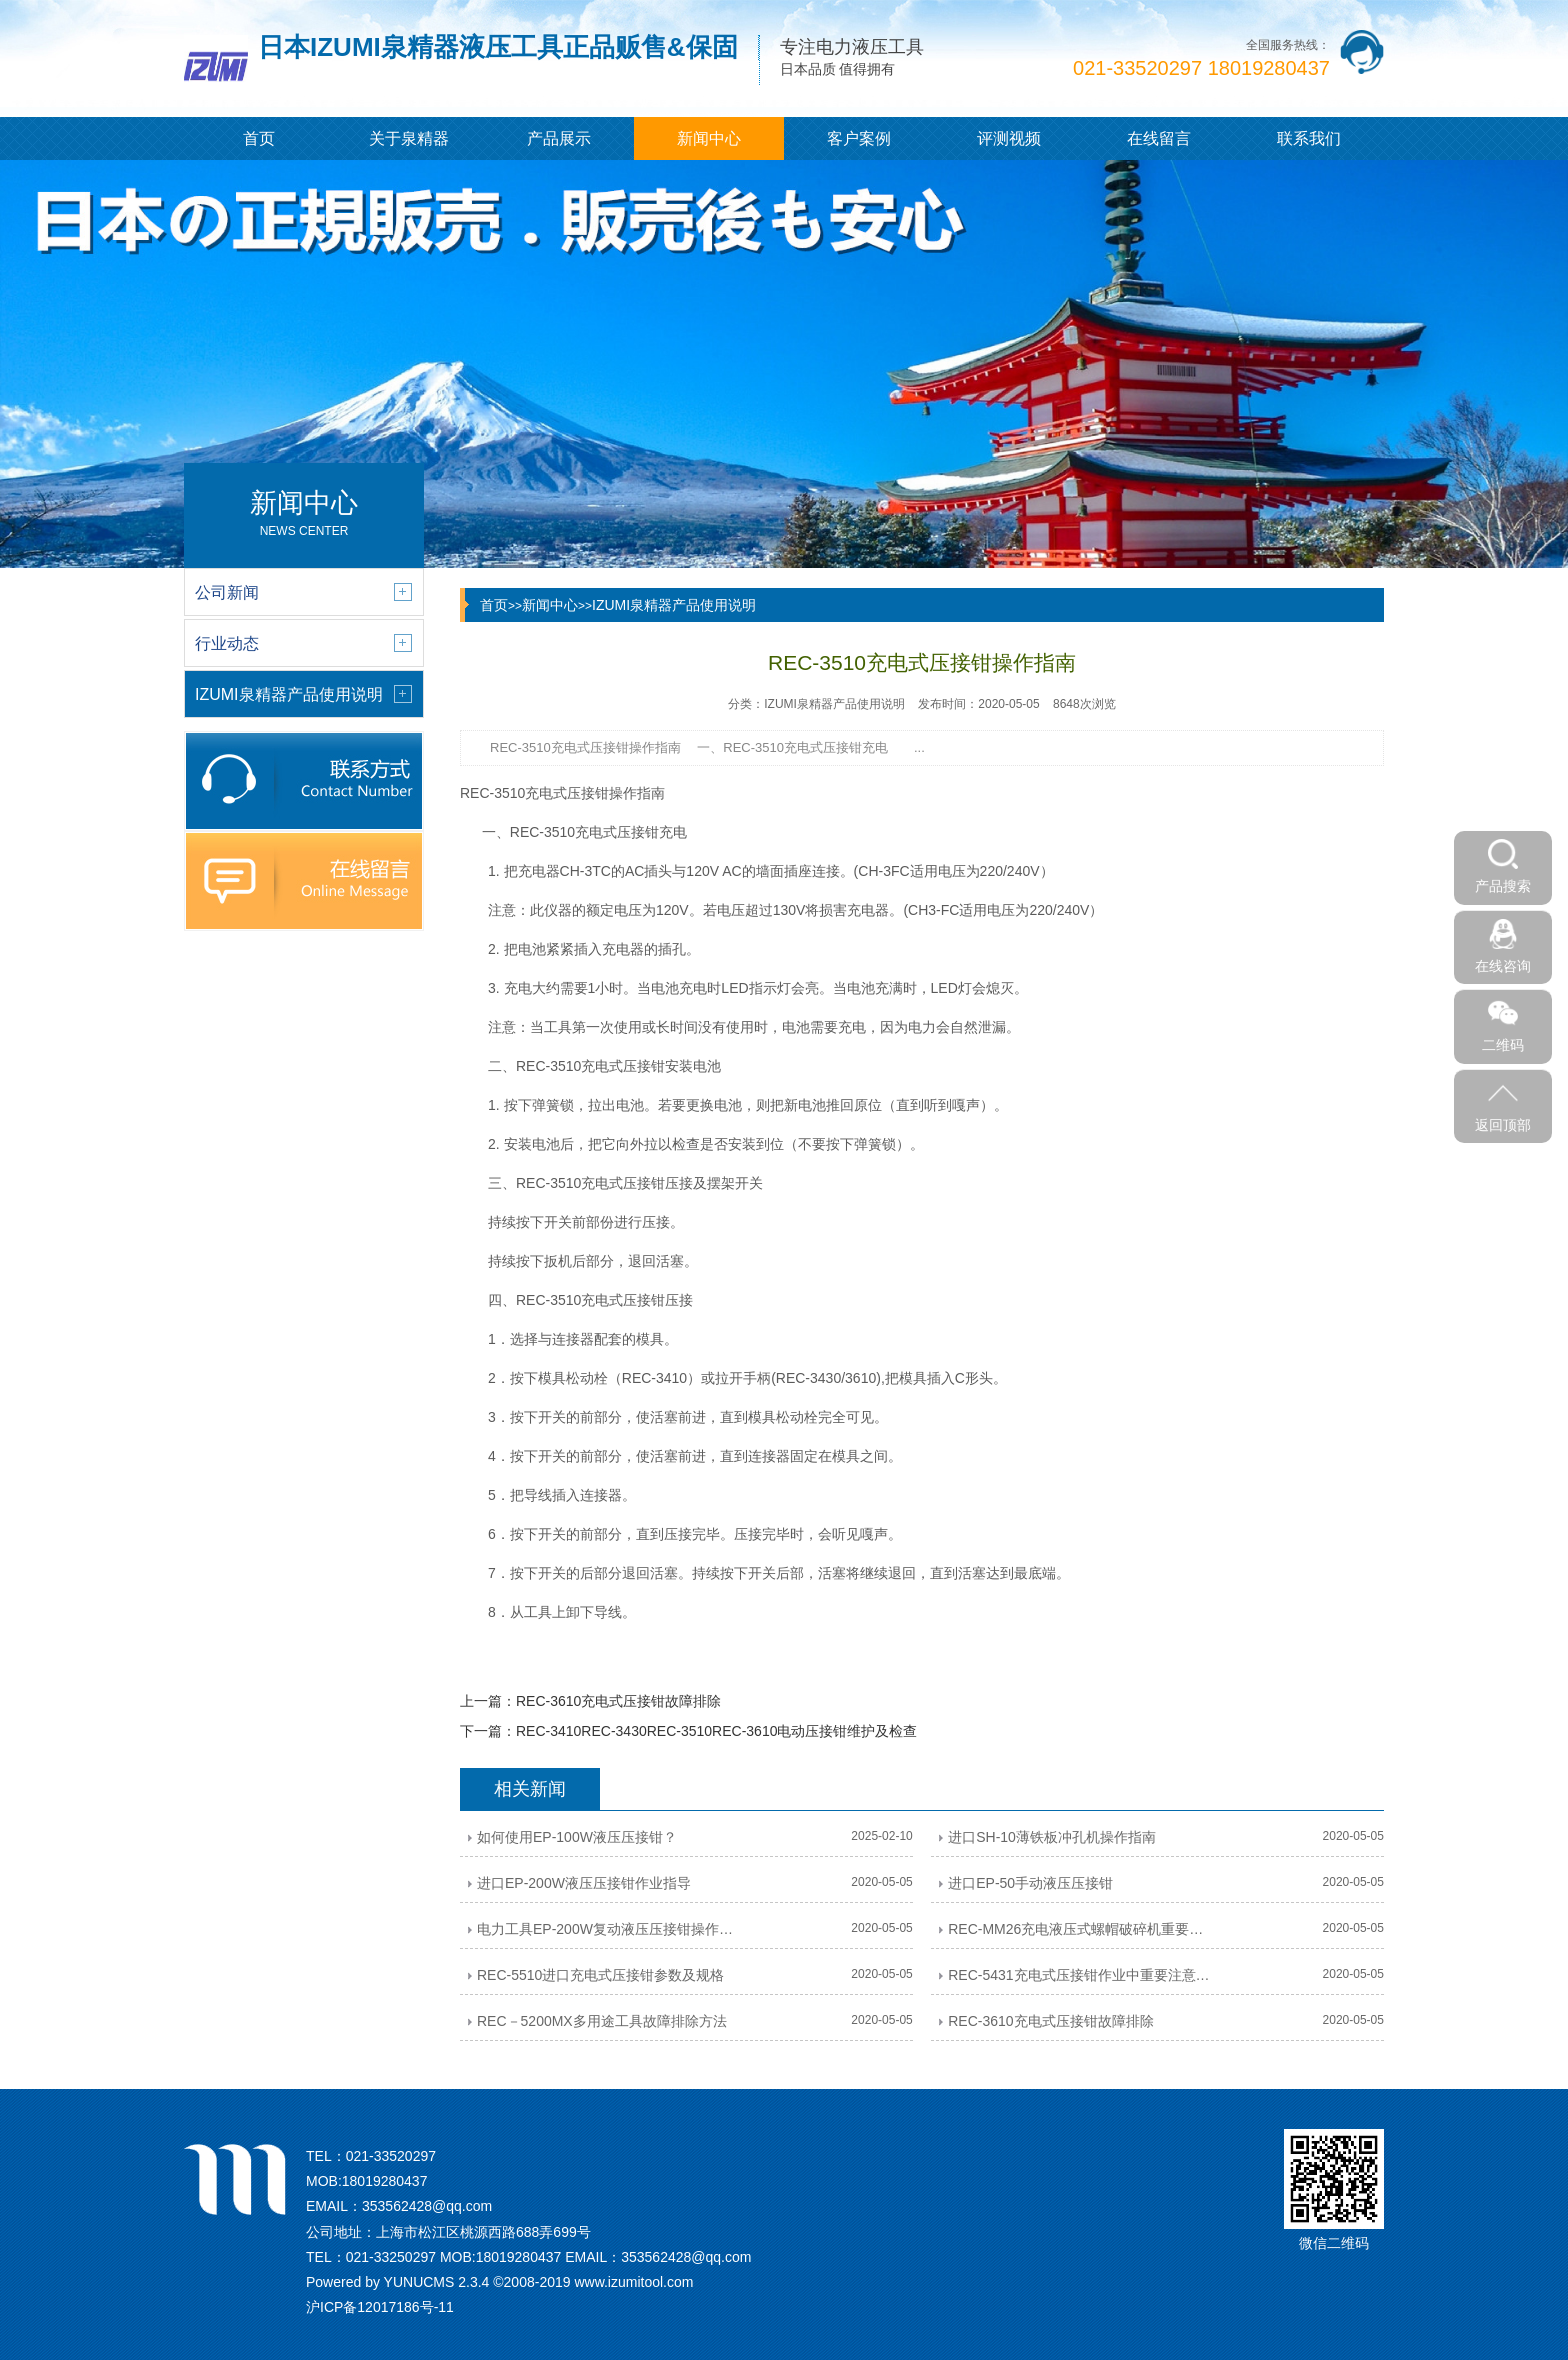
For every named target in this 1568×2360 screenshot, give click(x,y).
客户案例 (859, 138)
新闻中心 (709, 138)
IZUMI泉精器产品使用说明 (674, 605)
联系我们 (1309, 138)
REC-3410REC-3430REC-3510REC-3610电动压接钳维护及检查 (716, 1731)
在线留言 (1159, 138)
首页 (259, 138)
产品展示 (559, 138)
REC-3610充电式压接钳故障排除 (618, 1701)
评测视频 (1009, 138)
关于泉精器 (409, 138)
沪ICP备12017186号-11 (380, 2307)
